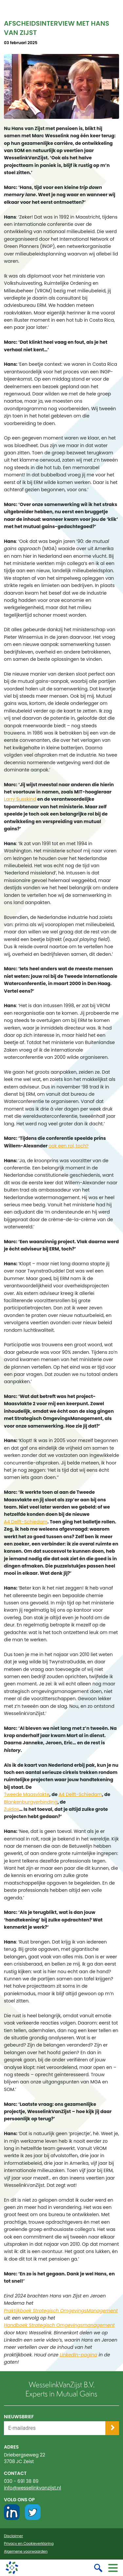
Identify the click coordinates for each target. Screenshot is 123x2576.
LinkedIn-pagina (78, 2354)
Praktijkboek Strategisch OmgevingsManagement (61, 2310)
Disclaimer (13, 2536)
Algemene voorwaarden (26, 2551)
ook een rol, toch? (69, 1145)
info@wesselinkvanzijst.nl (32, 2487)
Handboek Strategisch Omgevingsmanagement (59, 2325)
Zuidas (11, 1809)
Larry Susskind (20, 799)
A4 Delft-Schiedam (26, 1521)
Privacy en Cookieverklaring (28, 2543)
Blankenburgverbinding (30, 1802)
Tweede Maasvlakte (26, 1794)
